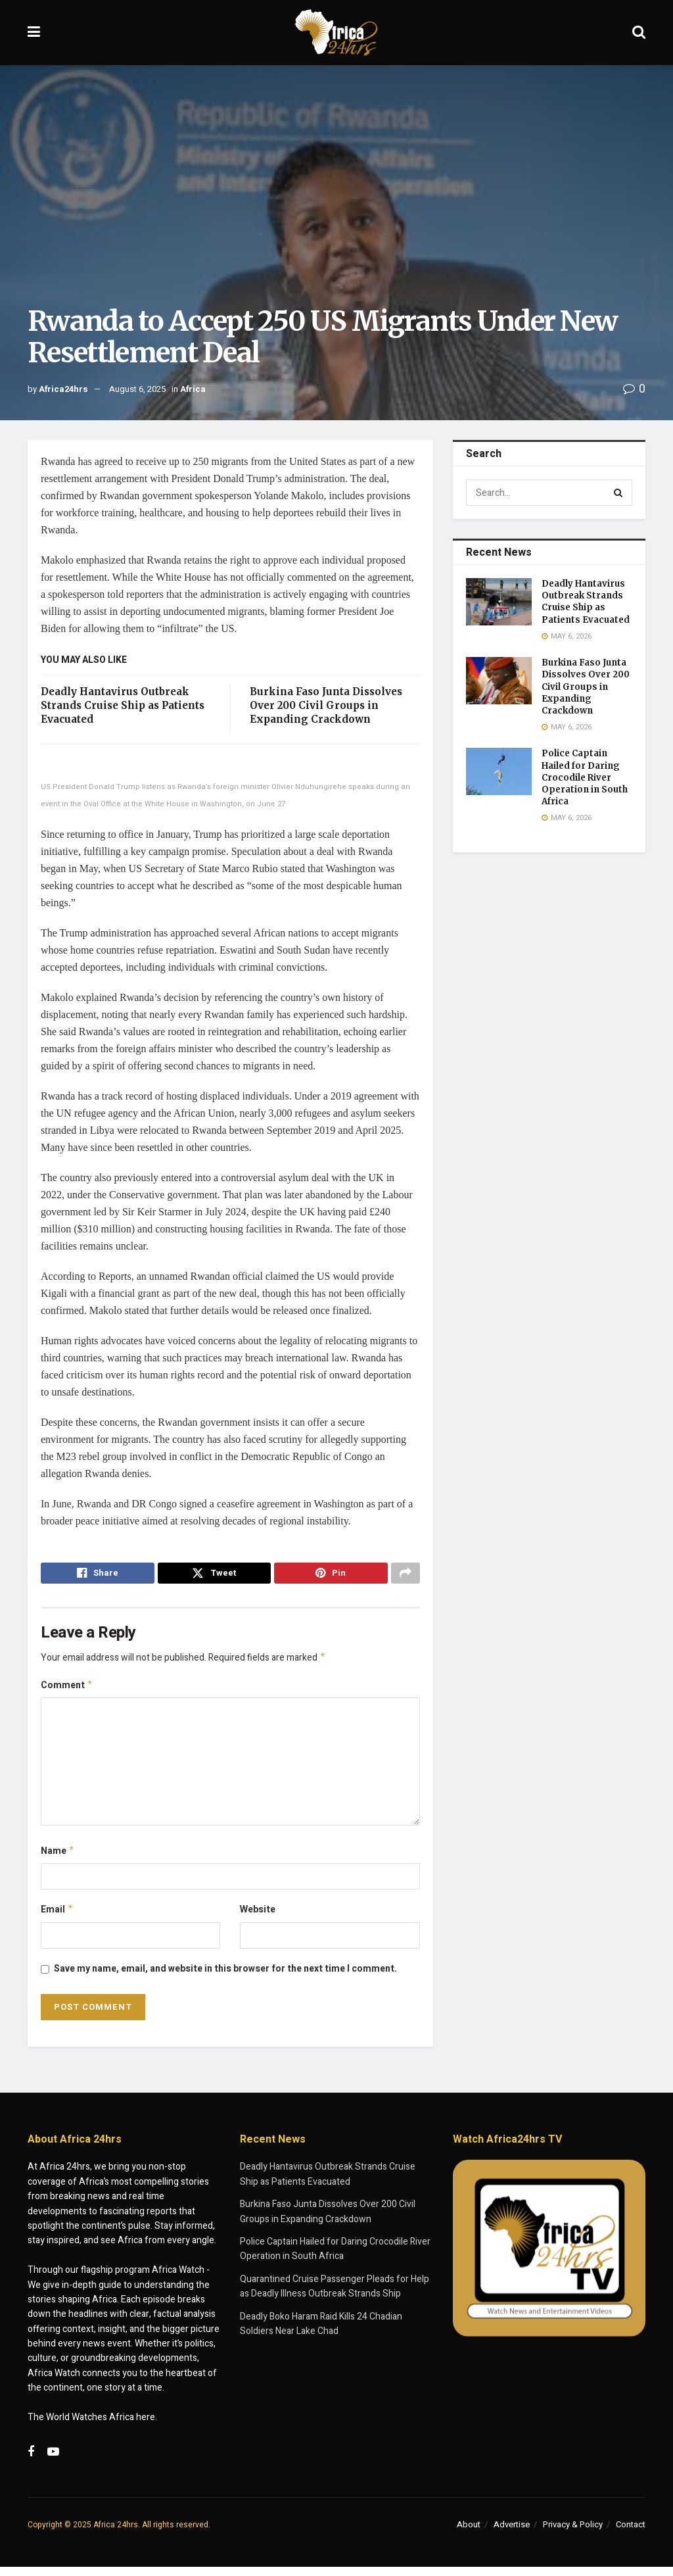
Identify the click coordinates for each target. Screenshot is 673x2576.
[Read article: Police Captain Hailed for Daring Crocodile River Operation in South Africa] (499, 771)
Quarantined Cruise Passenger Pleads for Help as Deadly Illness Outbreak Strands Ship (334, 2295)
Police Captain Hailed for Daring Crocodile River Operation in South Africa (585, 777)
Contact (630, 2533)
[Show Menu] (34, 32)
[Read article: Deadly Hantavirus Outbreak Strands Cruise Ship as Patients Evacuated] (499, 601)
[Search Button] (638, 32)
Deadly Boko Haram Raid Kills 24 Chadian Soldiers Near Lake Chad (321, 2332)
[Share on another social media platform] (405, 1575)
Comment (67, 1690)
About (468, 2533)
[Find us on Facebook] (31, 2461)
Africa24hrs (63, 389)
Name (58, 1857)
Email (57, 1918)
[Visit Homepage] (336, 33)
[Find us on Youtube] (53, 2461)
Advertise (512, 2533)
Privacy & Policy (573, 2533)
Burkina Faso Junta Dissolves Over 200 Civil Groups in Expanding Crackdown (326, 705)
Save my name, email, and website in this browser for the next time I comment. (225, 1977)
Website (257, 1917)
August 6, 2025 (137, 389)
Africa (193, 389)
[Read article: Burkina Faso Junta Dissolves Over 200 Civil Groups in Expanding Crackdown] (499, 680)
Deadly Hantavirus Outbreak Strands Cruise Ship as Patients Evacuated (122, 705)
